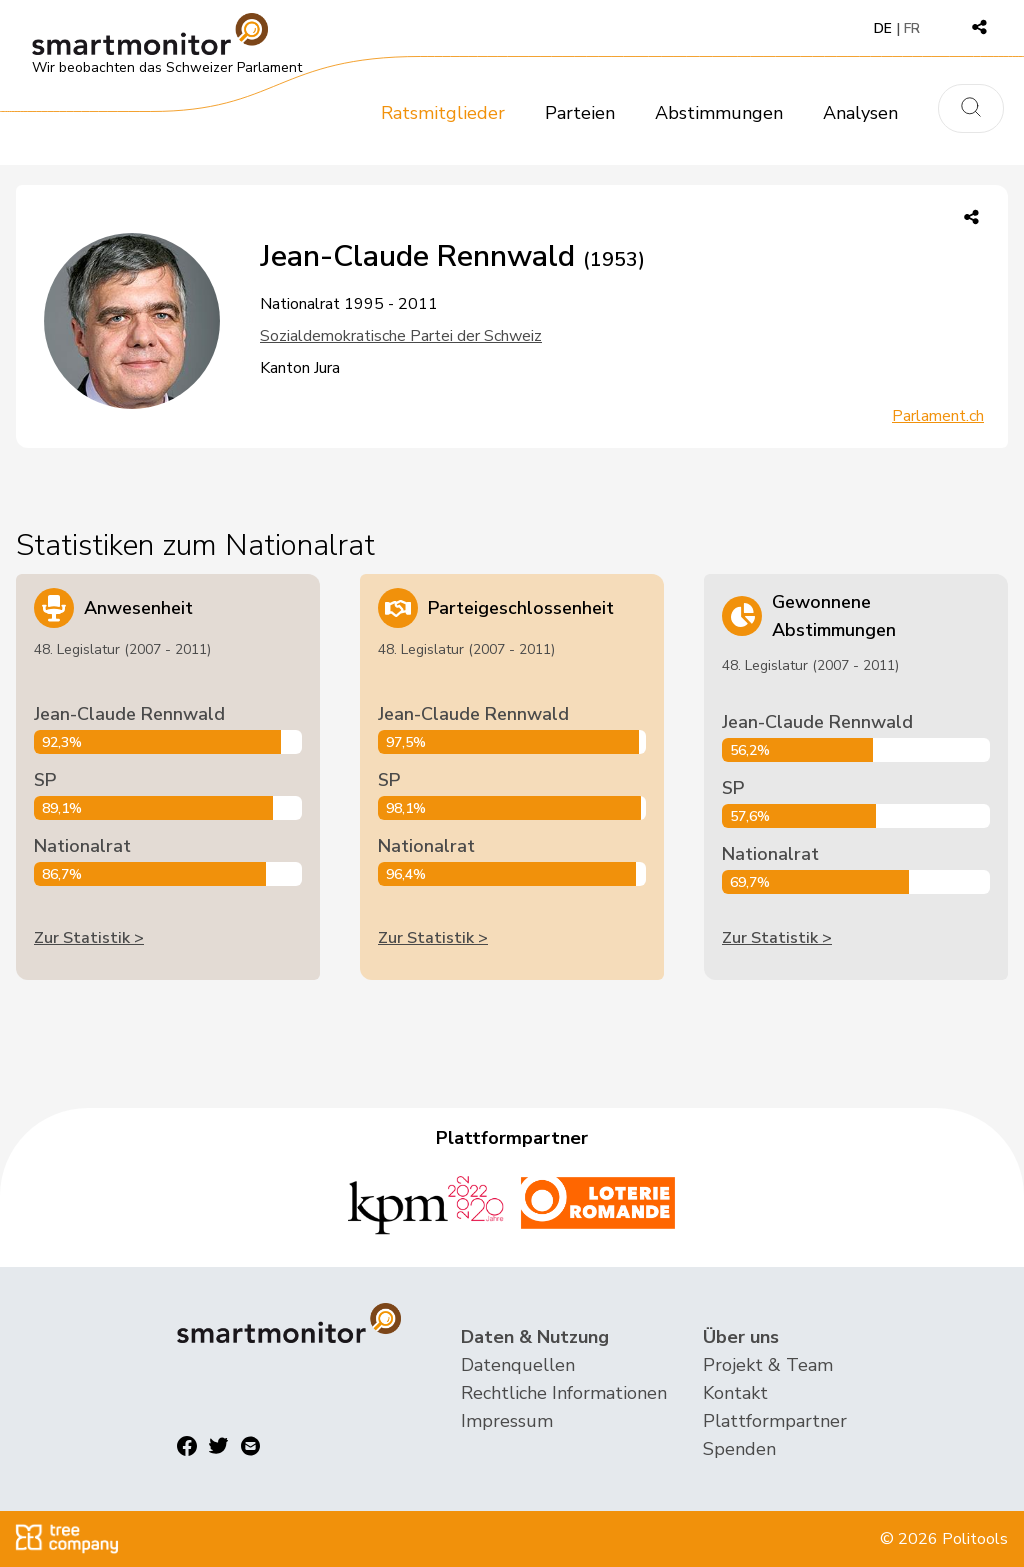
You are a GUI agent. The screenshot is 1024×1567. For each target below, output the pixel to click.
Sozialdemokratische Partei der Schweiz (401, 336)
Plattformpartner (775, 1421)
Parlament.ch (938, 416)
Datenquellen (518, 1365)
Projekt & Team (768, 1365)
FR (912, 28)
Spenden (739, 1449)
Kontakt (735, 1393)
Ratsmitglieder (443, 113)
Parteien (580, 113)
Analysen (860, 113)
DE (883, 28)
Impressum (507, 1421)
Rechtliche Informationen (564, 1393)
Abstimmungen (719, 113)
